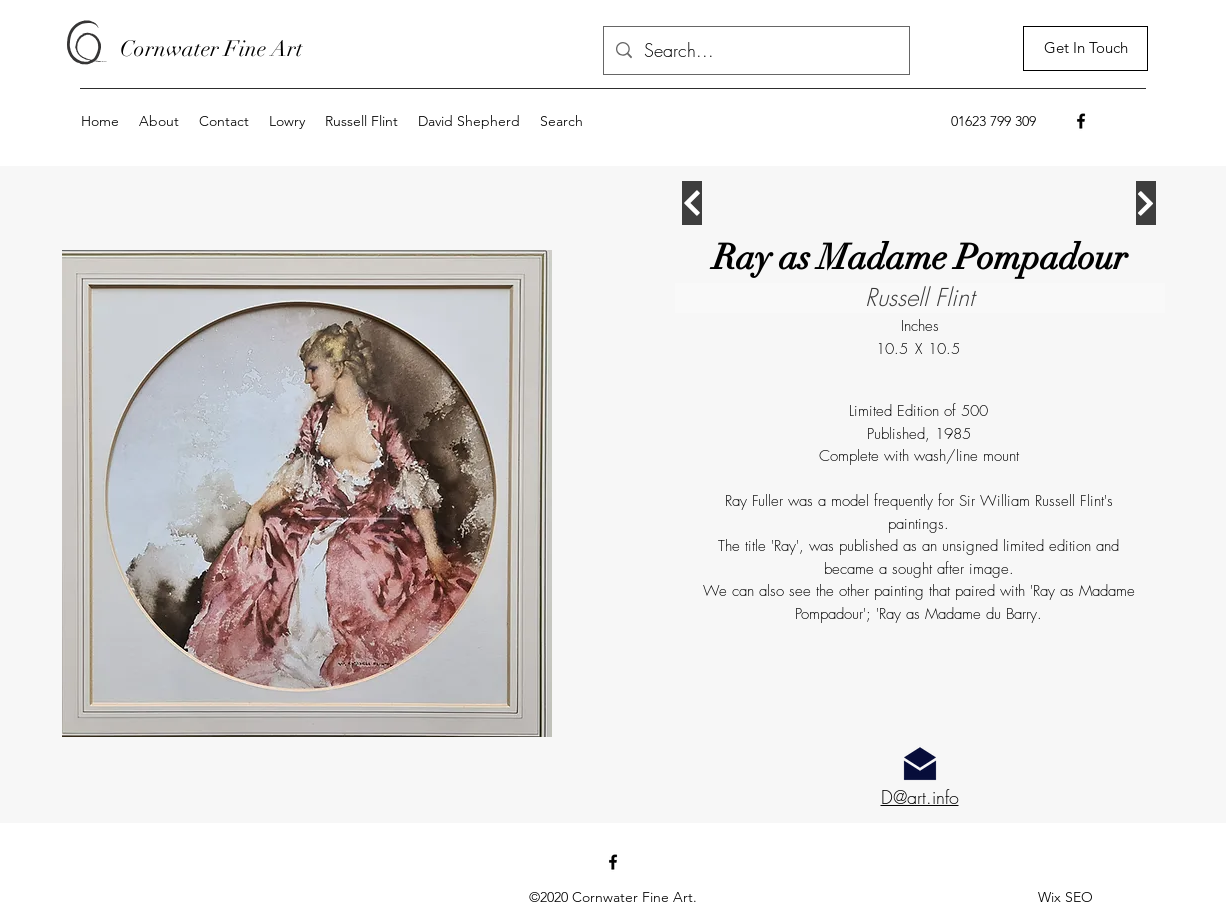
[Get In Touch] (1085, 48)
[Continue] (692, 203)
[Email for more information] (920, 764)
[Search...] (755, 51)
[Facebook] (1081, 121)
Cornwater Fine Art (211, 48)
